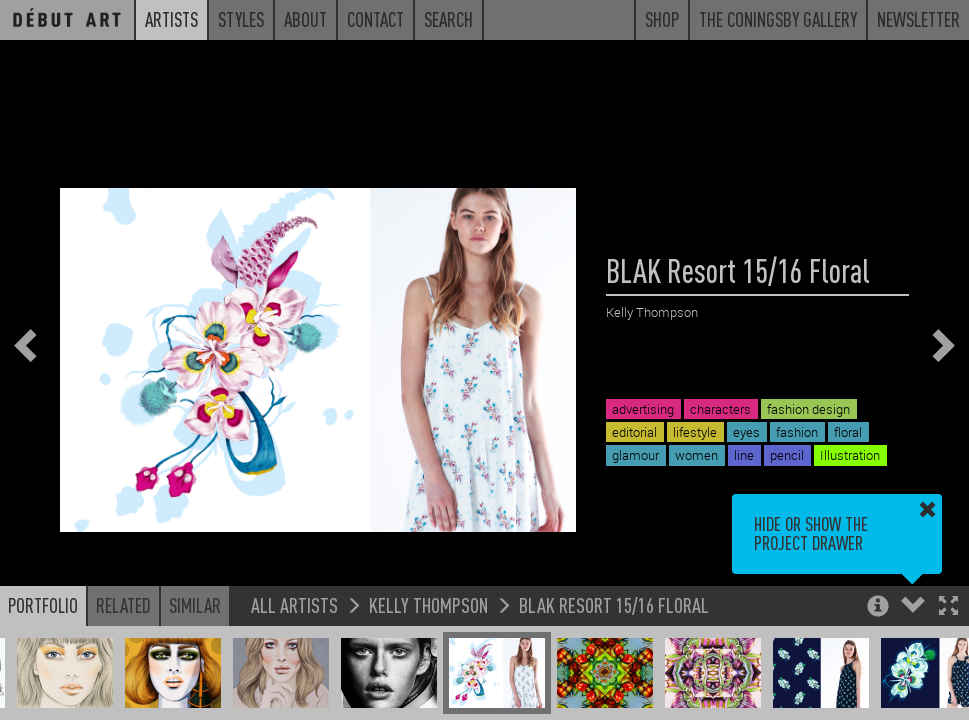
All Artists (294, 604)
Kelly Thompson (428, 604)
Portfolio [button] (43, 605)
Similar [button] (195, 605)
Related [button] (123, 605)
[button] (948, 607)
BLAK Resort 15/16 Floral (614, 604)
